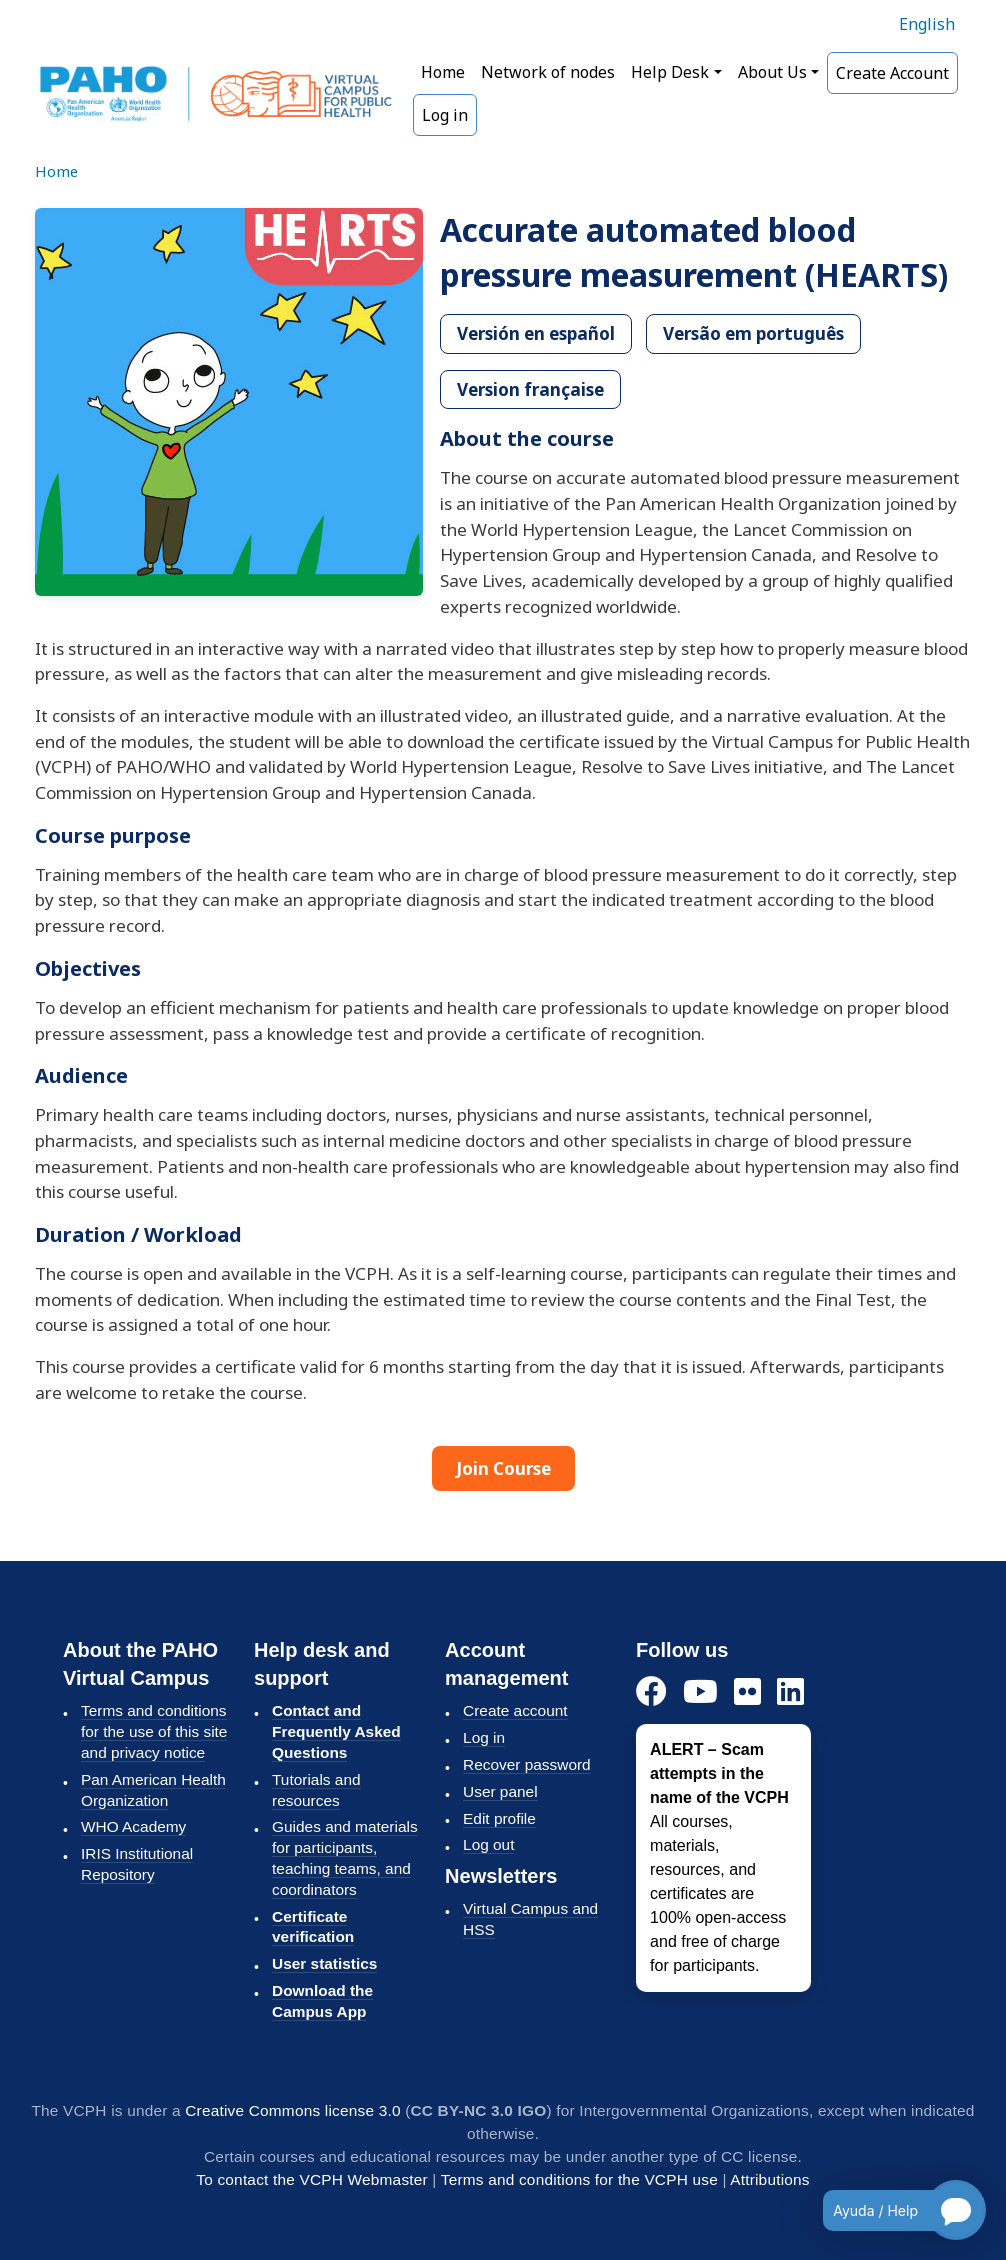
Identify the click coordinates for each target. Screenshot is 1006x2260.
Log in (445, 115)
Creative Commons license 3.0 (292, 2110)
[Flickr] (747, 1692)
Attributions (769, 2179)
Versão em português (753, 333)
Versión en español (536, 333)
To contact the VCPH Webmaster (312, 2179)
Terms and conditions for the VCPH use (579, 2179)
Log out (488, 1844)
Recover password (527, 1764)
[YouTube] (700, 1692)
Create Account (892, 73)
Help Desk (670, 72)
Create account (515, 1710)
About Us (772, 72)
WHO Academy (133, 1826)
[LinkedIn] (790, 1692)
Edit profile (499, 1818)
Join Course (503, 1468)
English (927, 24)
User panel (500, 1791)
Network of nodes (548, 72)
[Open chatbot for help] (889, 2210)
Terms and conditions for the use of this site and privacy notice (154, 1731)
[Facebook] (651, 1692)
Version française (530, 389)
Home (443, 72)
